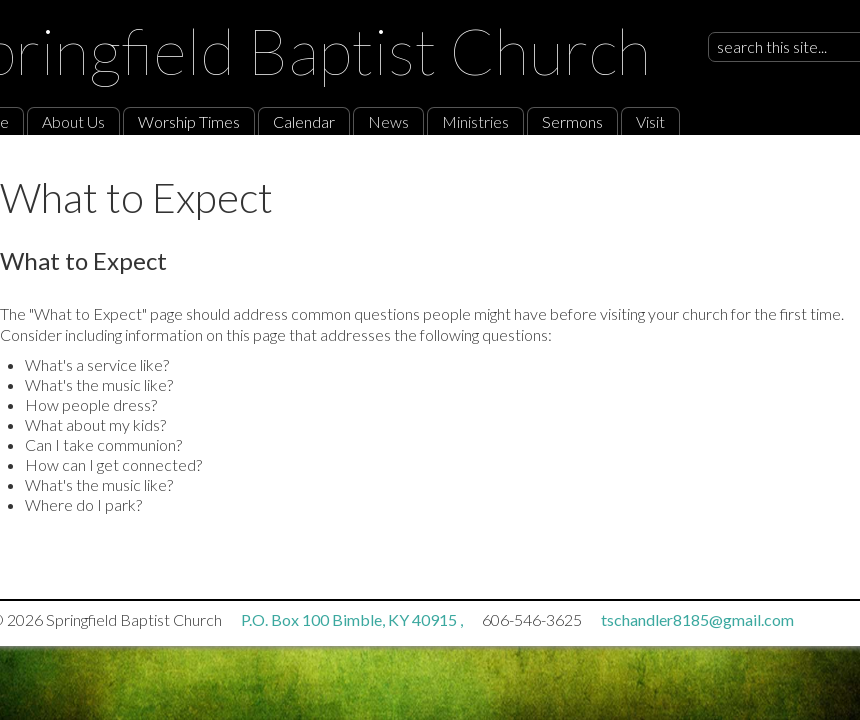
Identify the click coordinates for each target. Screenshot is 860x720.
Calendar (304, 121)
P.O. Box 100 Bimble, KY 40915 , (353, 619)
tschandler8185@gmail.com (697, 619)
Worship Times (189, 121)
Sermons (572, 121)
